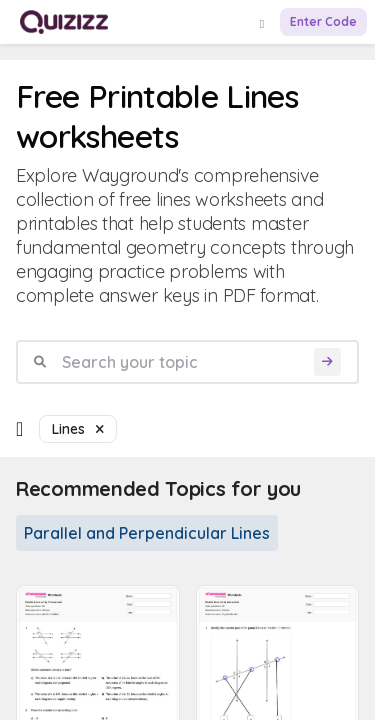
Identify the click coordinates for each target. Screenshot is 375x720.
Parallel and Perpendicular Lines (147, 533)
